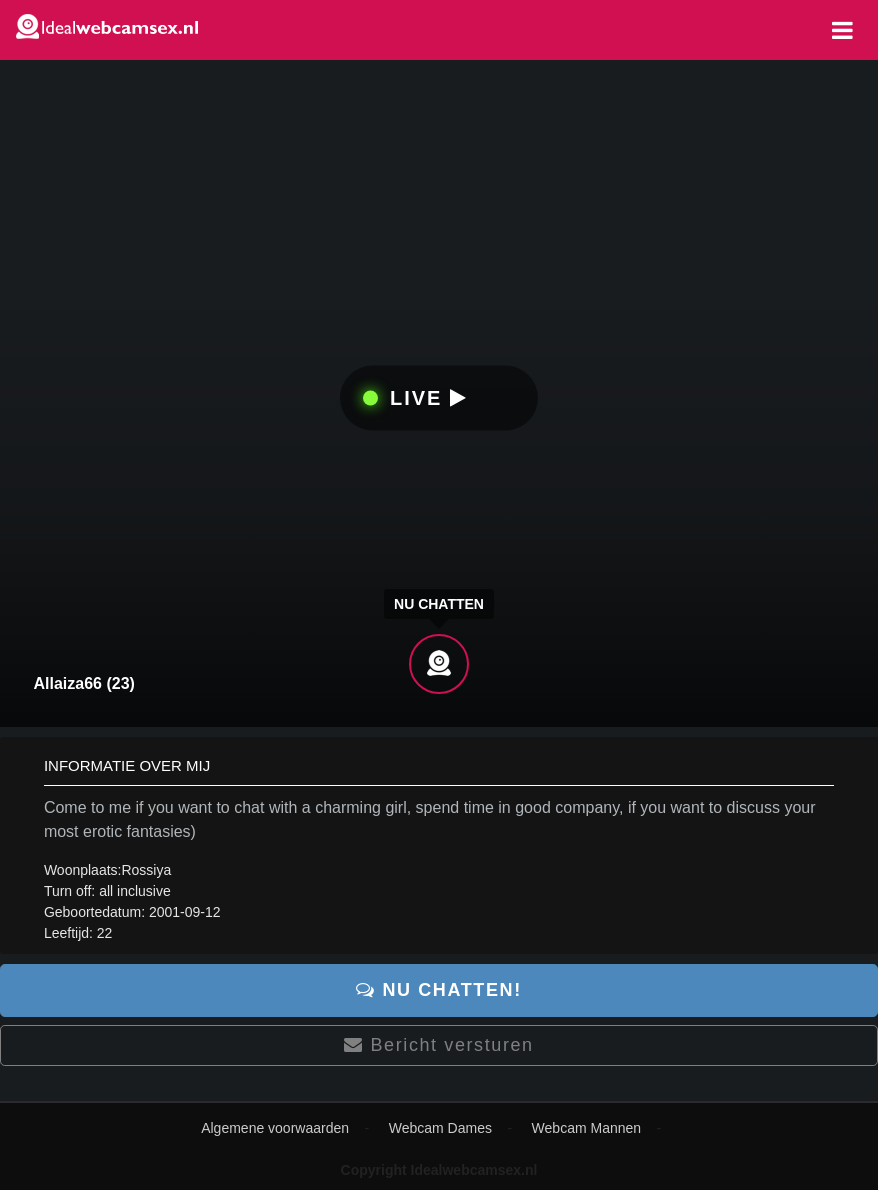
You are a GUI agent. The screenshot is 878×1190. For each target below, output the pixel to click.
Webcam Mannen (586, 1128)
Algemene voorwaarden (275, 1128)
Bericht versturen (438, 1045)
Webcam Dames (440, 1128)
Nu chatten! (438, 990)
